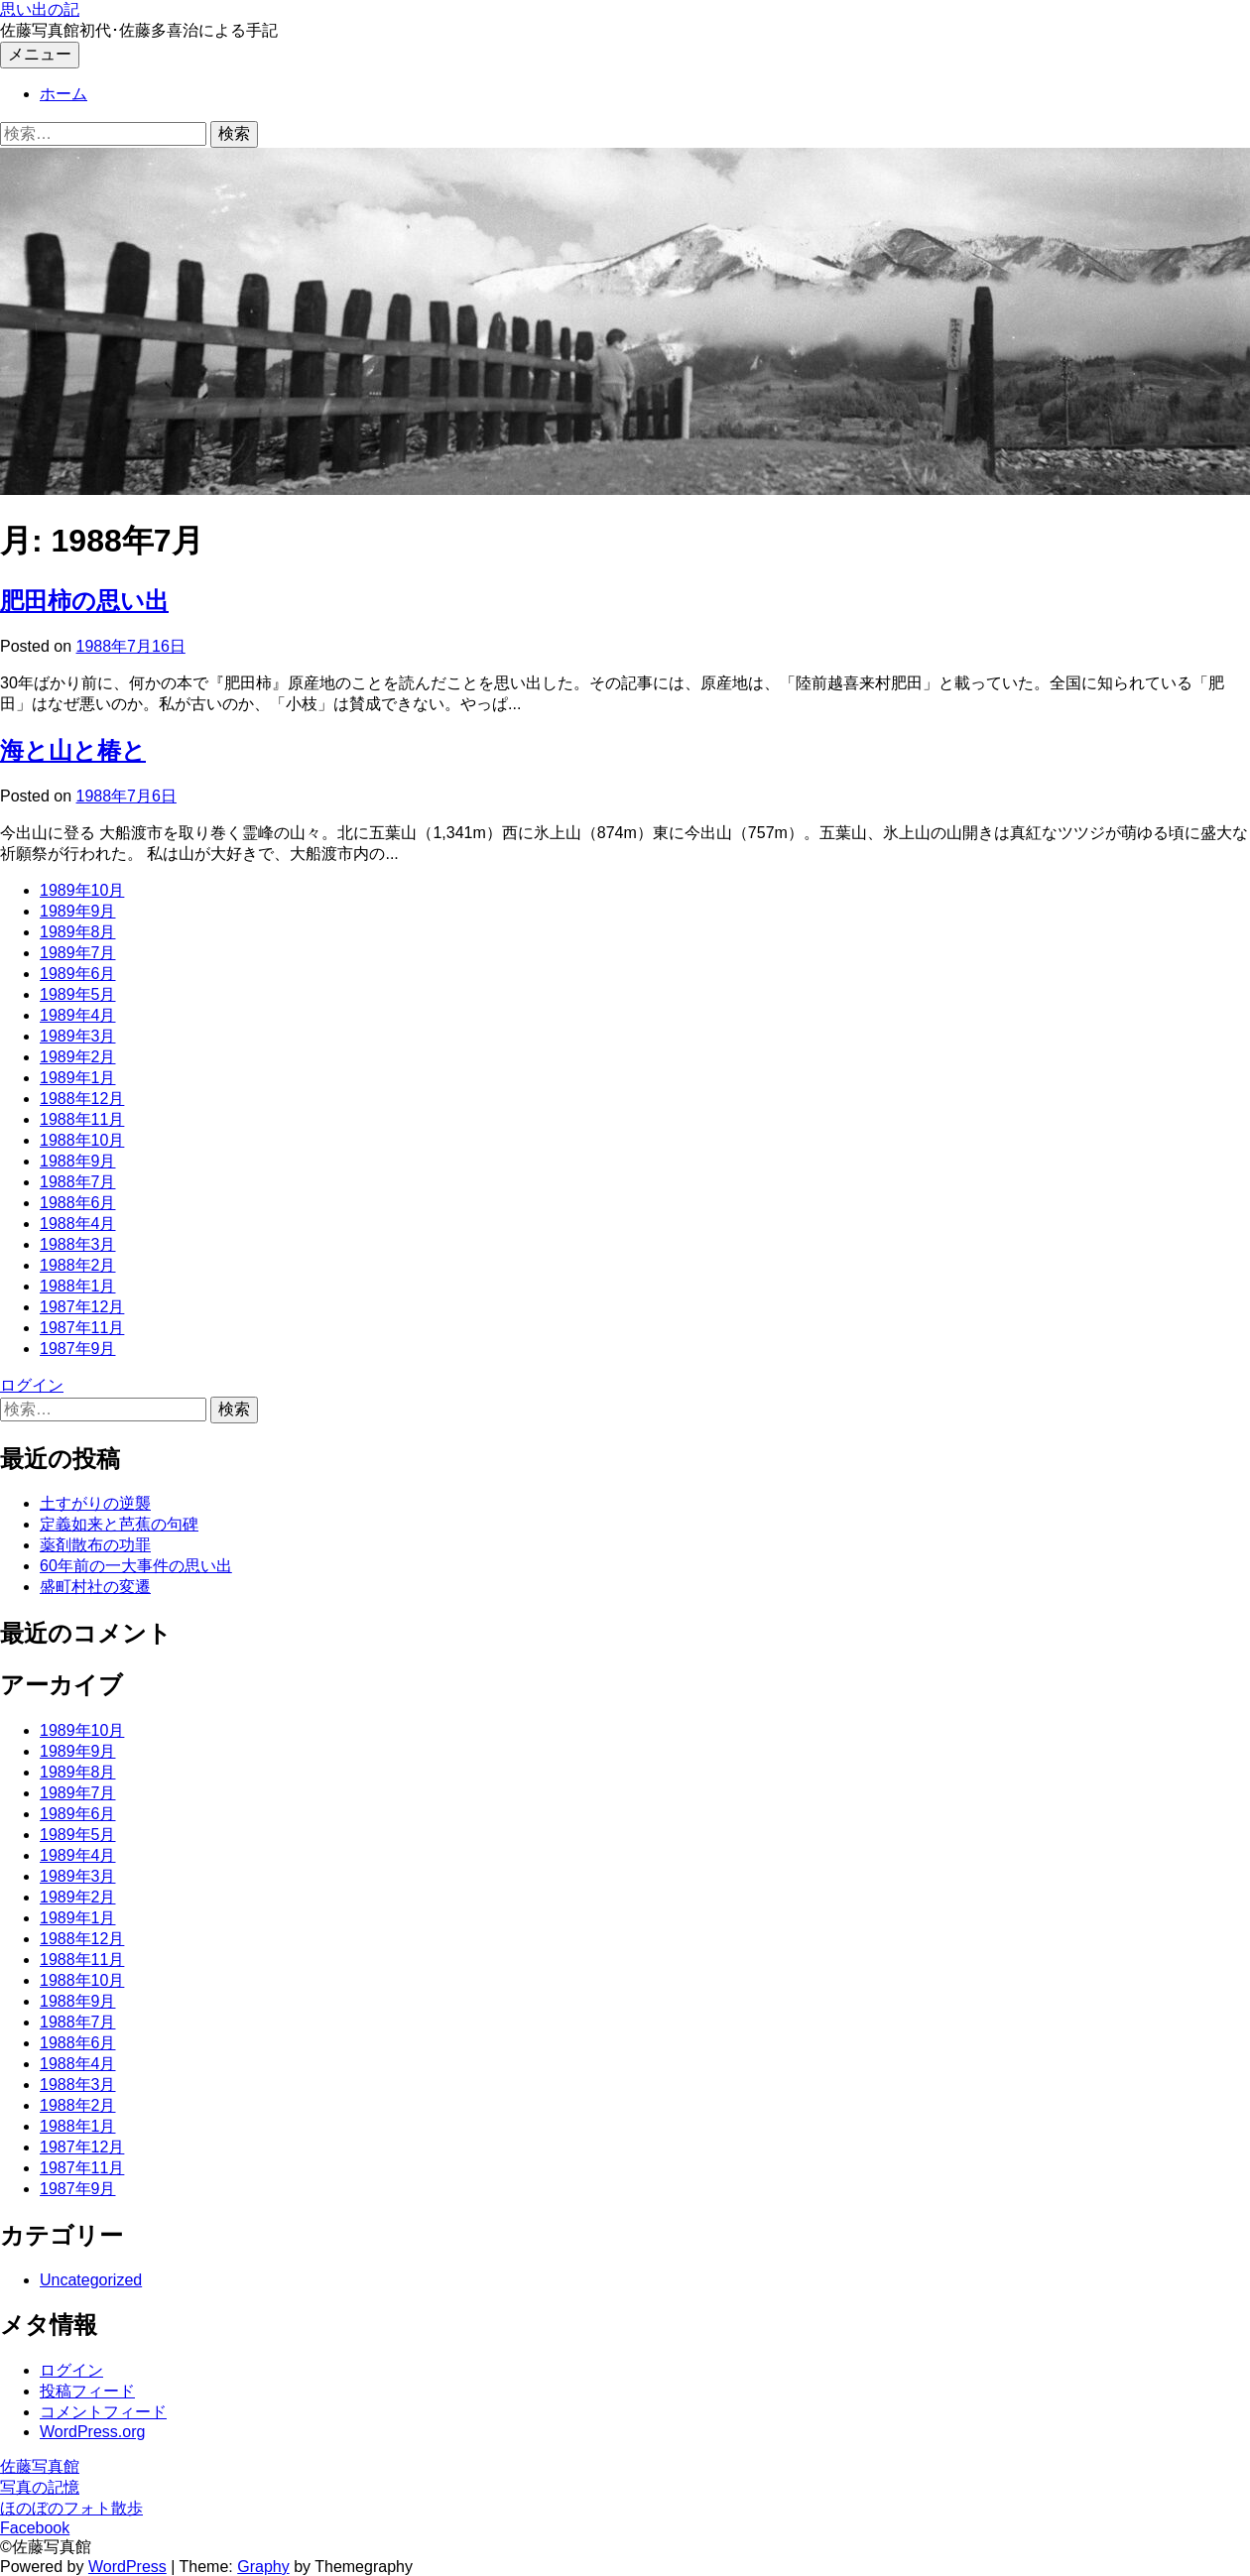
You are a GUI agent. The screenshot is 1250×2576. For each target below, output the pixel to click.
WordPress (127, 2566)
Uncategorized (91, 2279)
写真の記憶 (39, 2487)
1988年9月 (78, 1161)
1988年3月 (78, 1244)
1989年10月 (82, 890)
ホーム (63, 93)
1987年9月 (78, 1348)
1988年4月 (78, 1223)
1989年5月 (78, 994)
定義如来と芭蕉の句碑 (119, 1524)
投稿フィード (87, 2391)
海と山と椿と (73, 750)
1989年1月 (78, 1077)
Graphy (263, 2566)
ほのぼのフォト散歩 (71, 2508)
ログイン (31, 1385)
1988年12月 (82, 1098)
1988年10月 (82, 1140)
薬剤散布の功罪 (95, 1544)
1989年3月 (78, 1036)
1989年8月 (78, 931)
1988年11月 (82, 1119)
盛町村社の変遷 (95, 1586)
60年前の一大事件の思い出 (136, 1565)
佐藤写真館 (39, 2466)
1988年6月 (78, 1202)
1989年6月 (78, 973)
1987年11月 (82, 1327)
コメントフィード (103, 2411)
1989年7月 (78, 952)
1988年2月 (78, 1265)
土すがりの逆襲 (95, 1503)
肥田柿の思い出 (84, 600)
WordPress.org (92, 2431)
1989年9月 (78, 911)
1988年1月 (78, 1286)
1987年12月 (82, 1306)
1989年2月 (78, 1056)
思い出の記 (39, 9)
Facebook (34, 2527)
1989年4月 (78, 1015)
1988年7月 (78, 1181)
